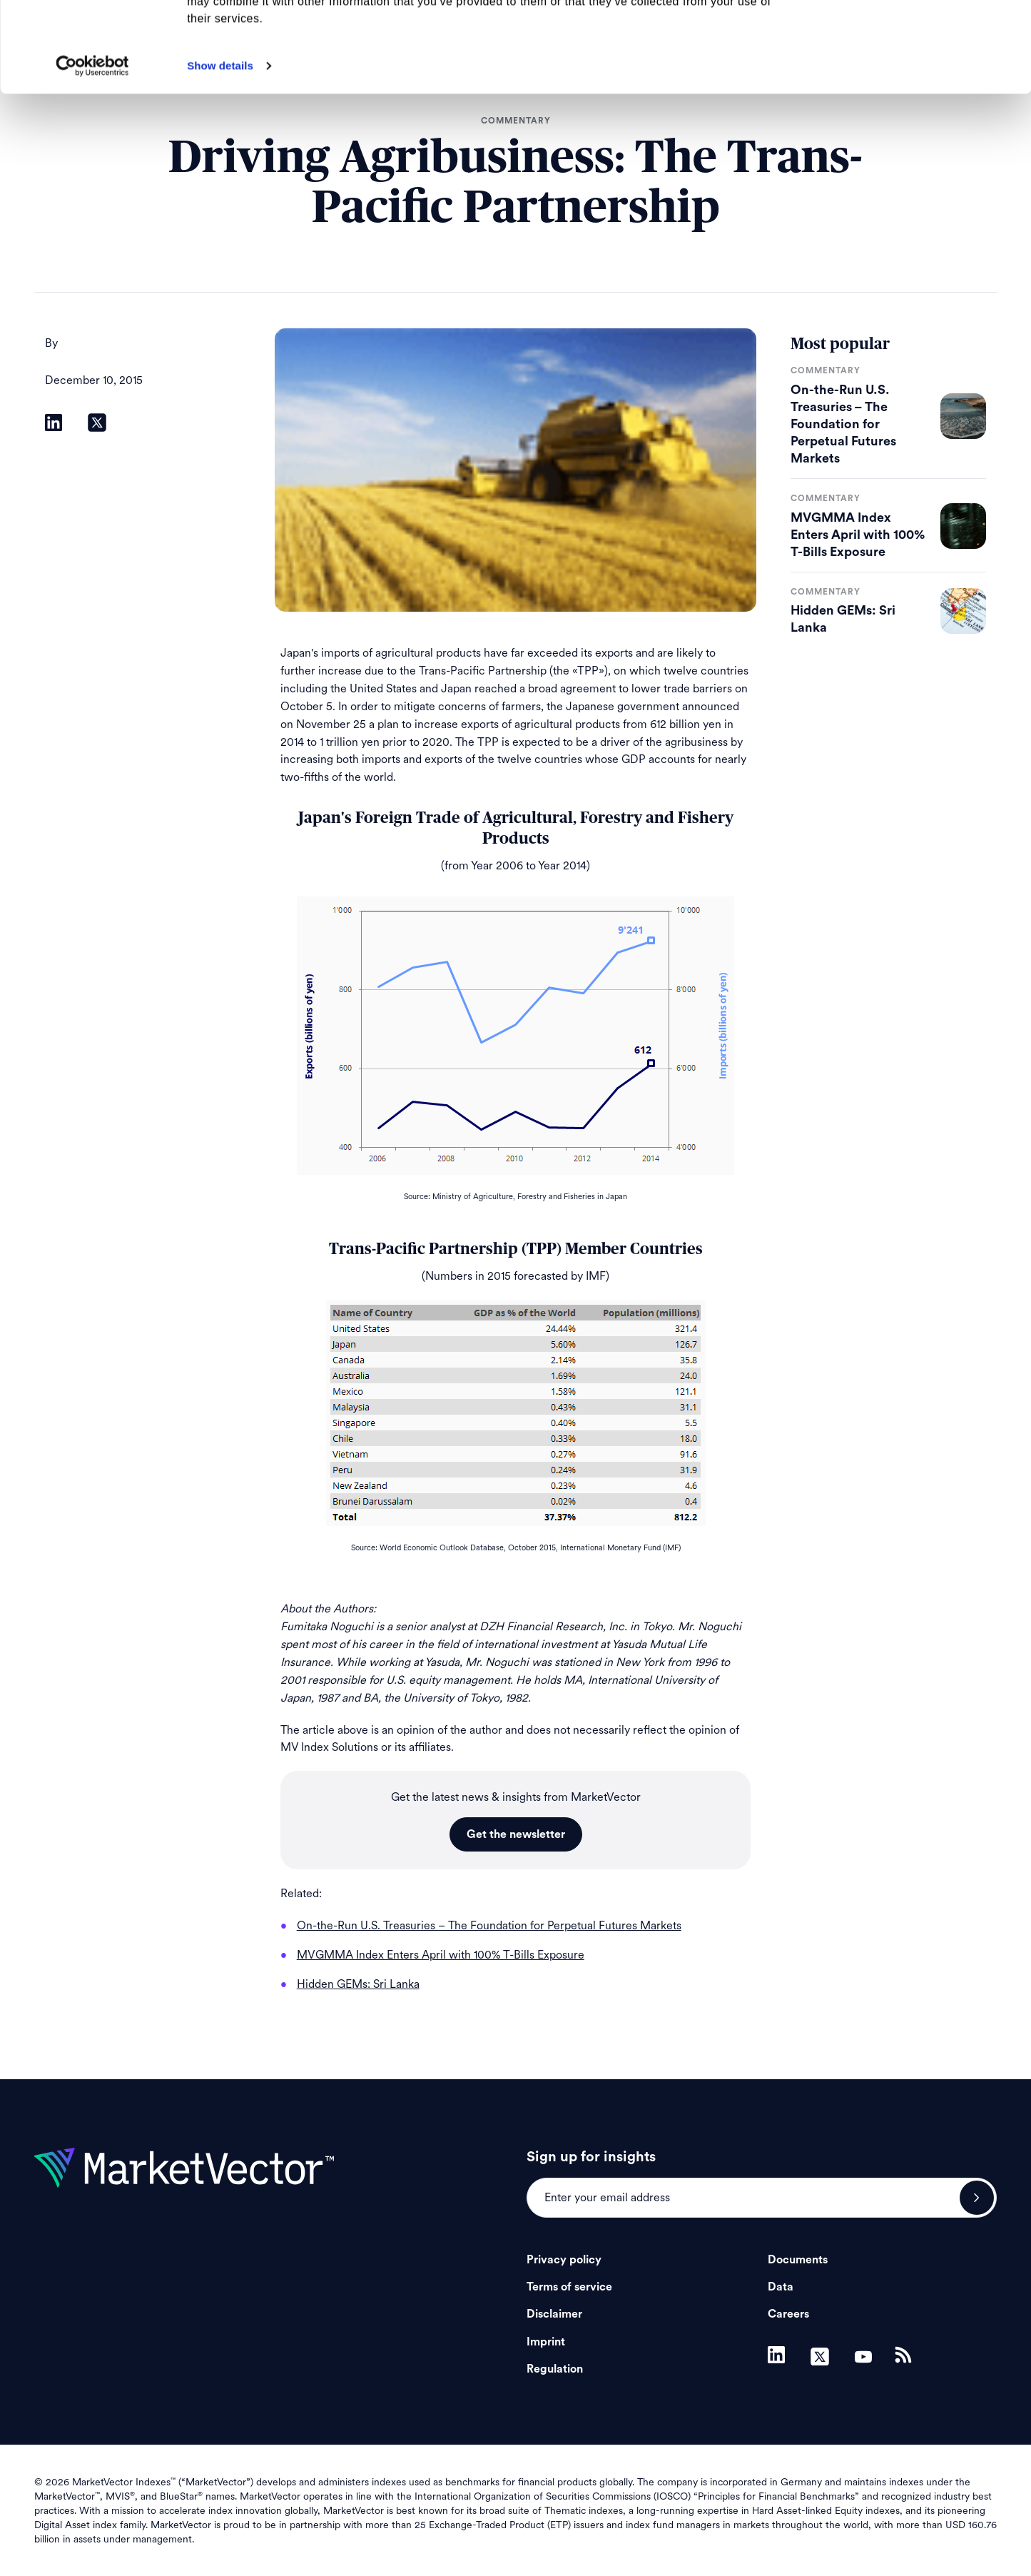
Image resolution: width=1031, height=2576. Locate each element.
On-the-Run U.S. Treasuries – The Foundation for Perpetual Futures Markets (843, 424)
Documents (798, 2260)
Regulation (555, 2369)
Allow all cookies (912, 35)
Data (780, 2287)
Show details (220, 150)
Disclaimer (554, 2314)
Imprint (546, 2342)
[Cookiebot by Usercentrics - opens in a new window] (92, 150)
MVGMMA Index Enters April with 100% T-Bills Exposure (858, 534)
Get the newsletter (516, 1834)
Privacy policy (564, 2260)
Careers (788, 2314)
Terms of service (569, 2287)
